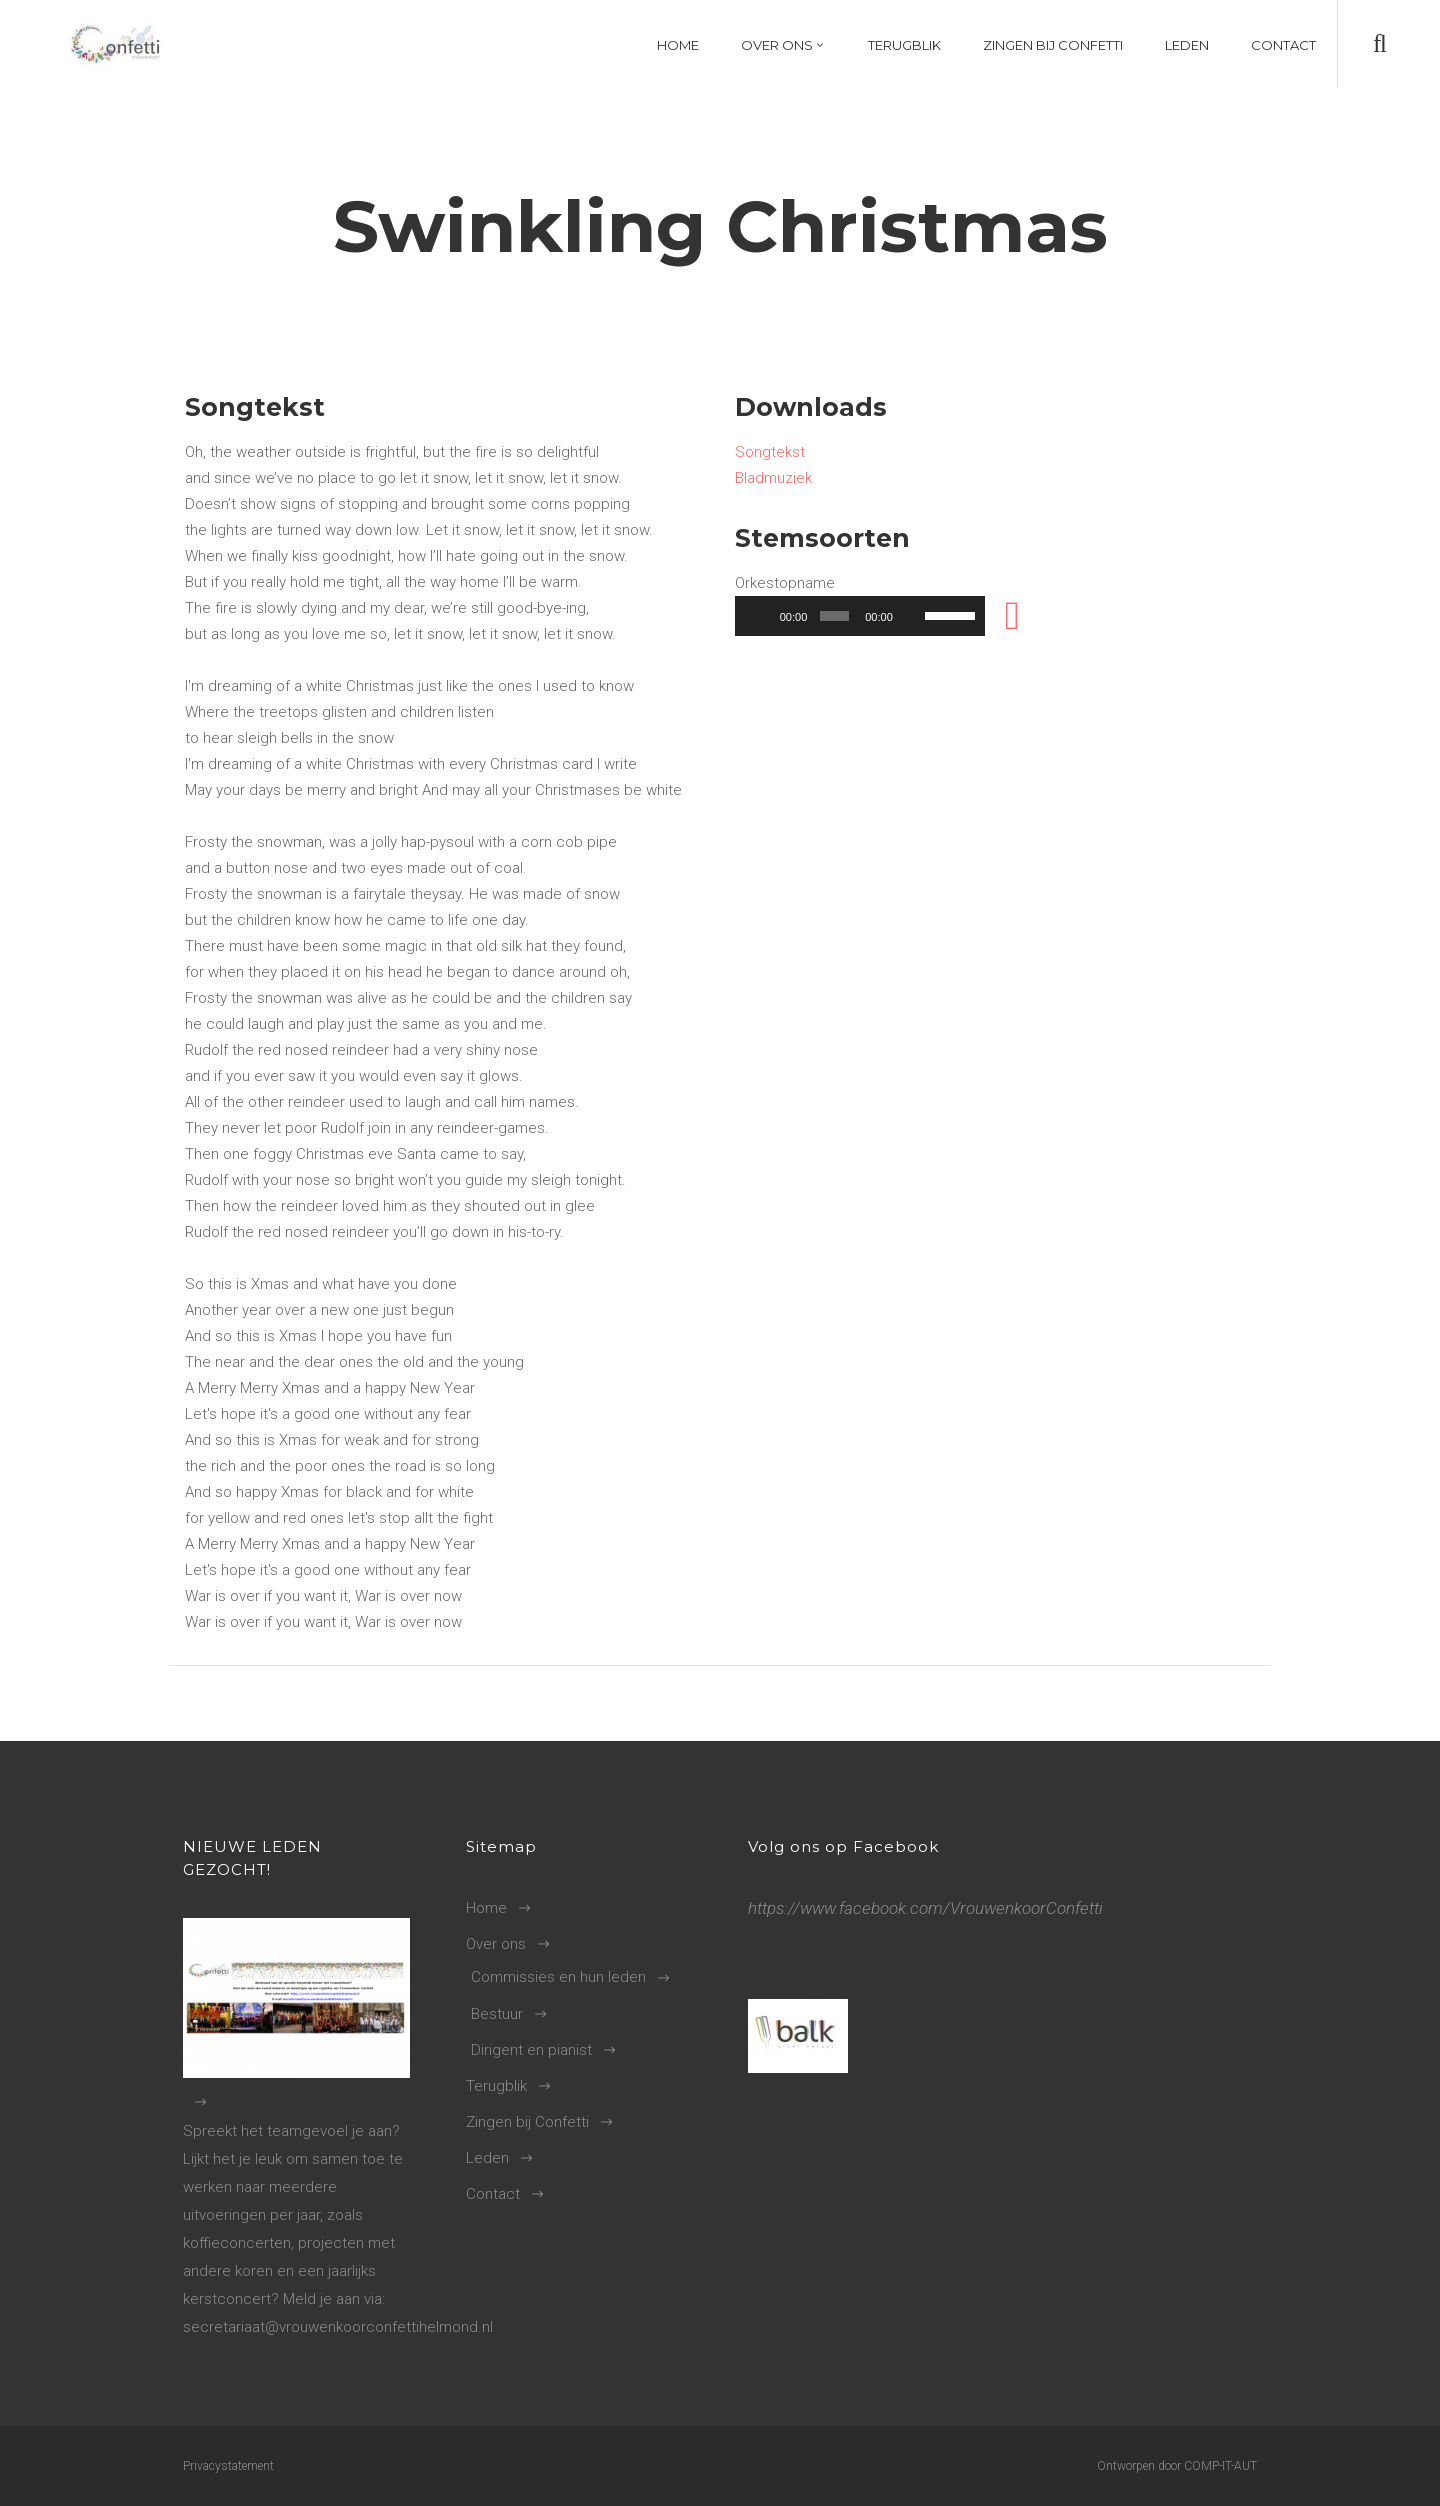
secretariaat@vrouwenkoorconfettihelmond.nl (338, 2327)
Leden (487, 2158)
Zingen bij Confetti (527, 2122)
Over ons (496, 1944)
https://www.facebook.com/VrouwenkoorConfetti (925, 1908)
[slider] (834, 616)
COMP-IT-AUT (1220, 2466)
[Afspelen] (761, 616)
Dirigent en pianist (531, 2050)
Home (486, 1908)
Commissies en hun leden (558, 1977)
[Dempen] (912, 616)
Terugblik (496, 2086)
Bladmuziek (773, 478)
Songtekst (770, 452)
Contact (493, 2194)
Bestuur (497, 2014)
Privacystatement (228, 2466)
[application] (860, 616)
